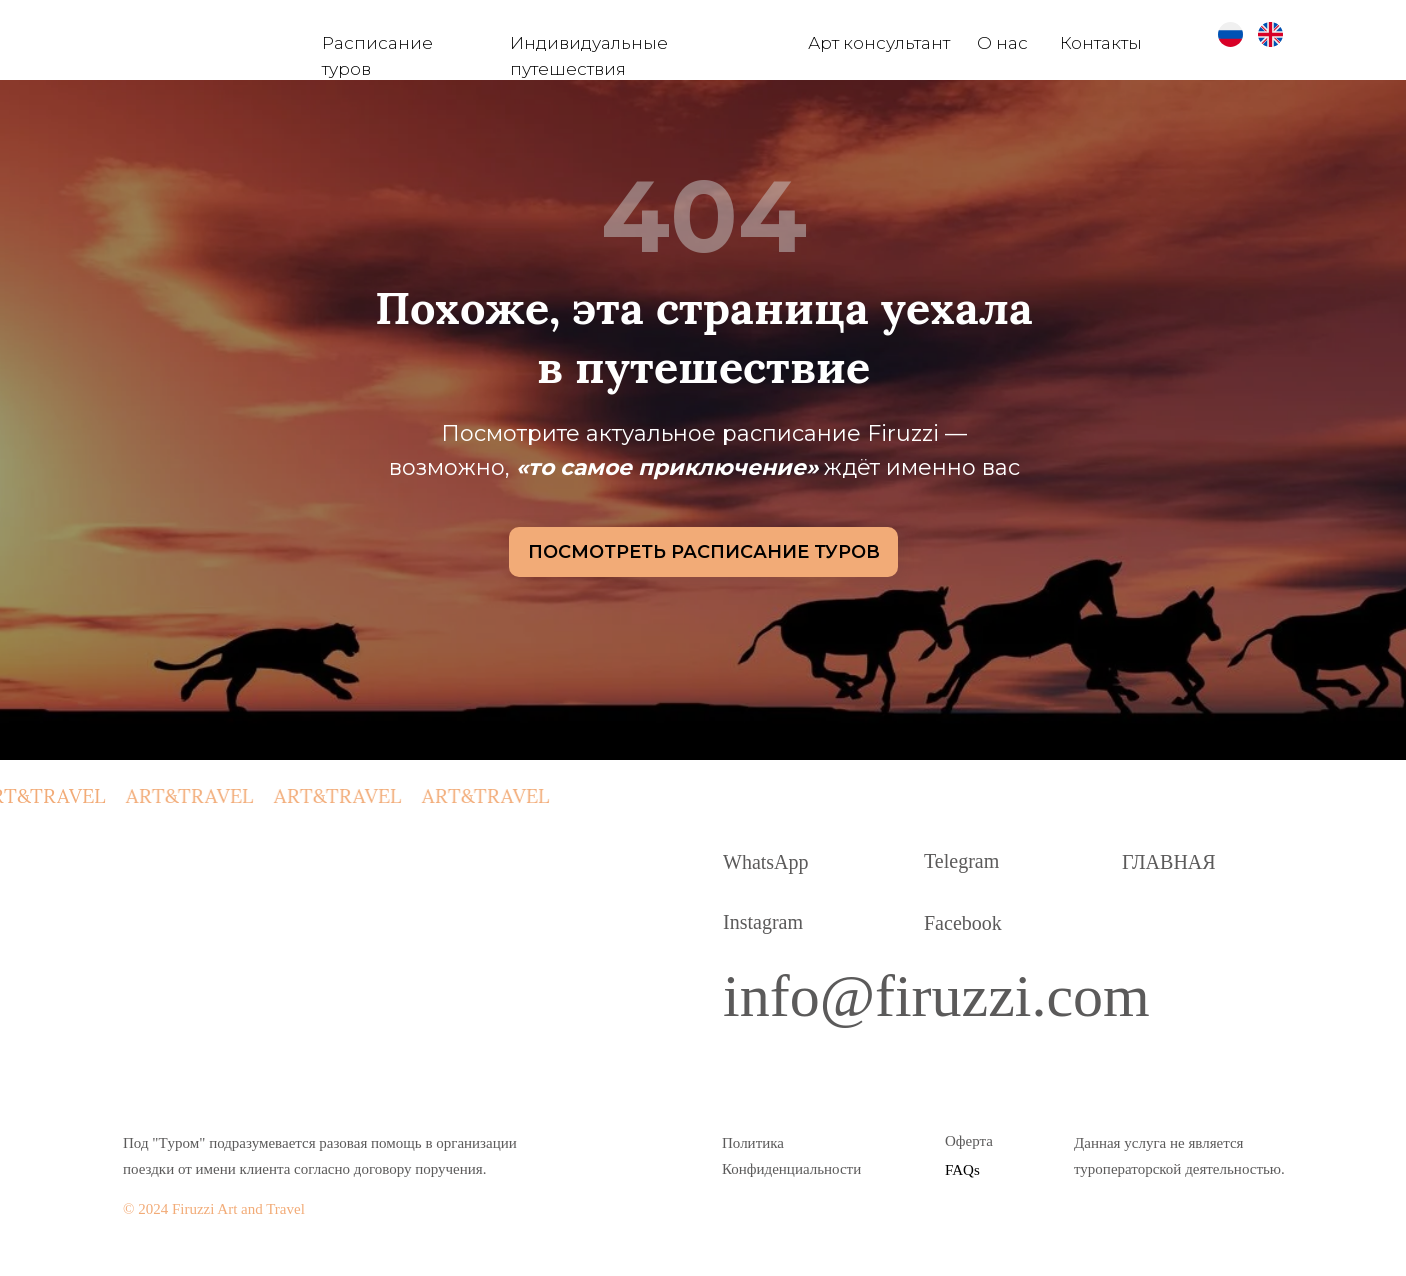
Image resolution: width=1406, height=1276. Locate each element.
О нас (1002, 43)
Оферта (969, 1141)
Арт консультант (879, 43)
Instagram (763, 922)
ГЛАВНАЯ (1169, 862)
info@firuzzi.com (936, 996)
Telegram (961, 861)
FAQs (962, 1170)
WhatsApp (766, 862)
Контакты (1101, 43)
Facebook (963, 923)
